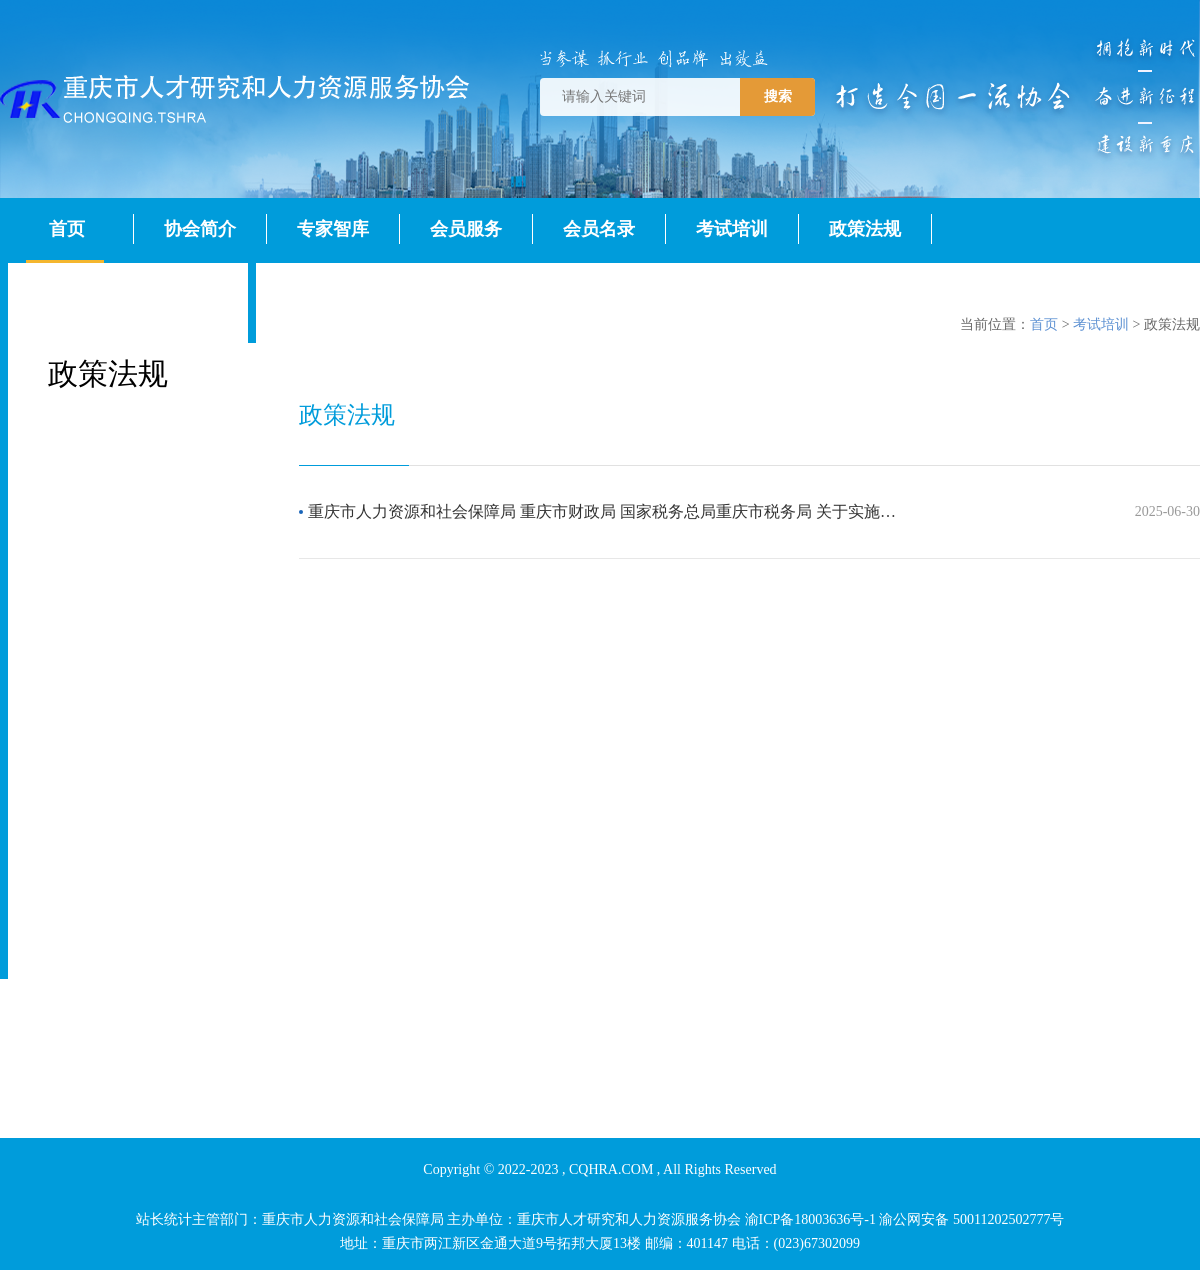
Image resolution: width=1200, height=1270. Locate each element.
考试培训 (732, 229)
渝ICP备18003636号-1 (810, 1219)
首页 (67, 229)
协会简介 (200, 229)
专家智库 (333, 229)
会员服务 (466, 229)
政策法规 (865, 229)
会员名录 (599, 229)
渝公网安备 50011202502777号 (971, 1219)
